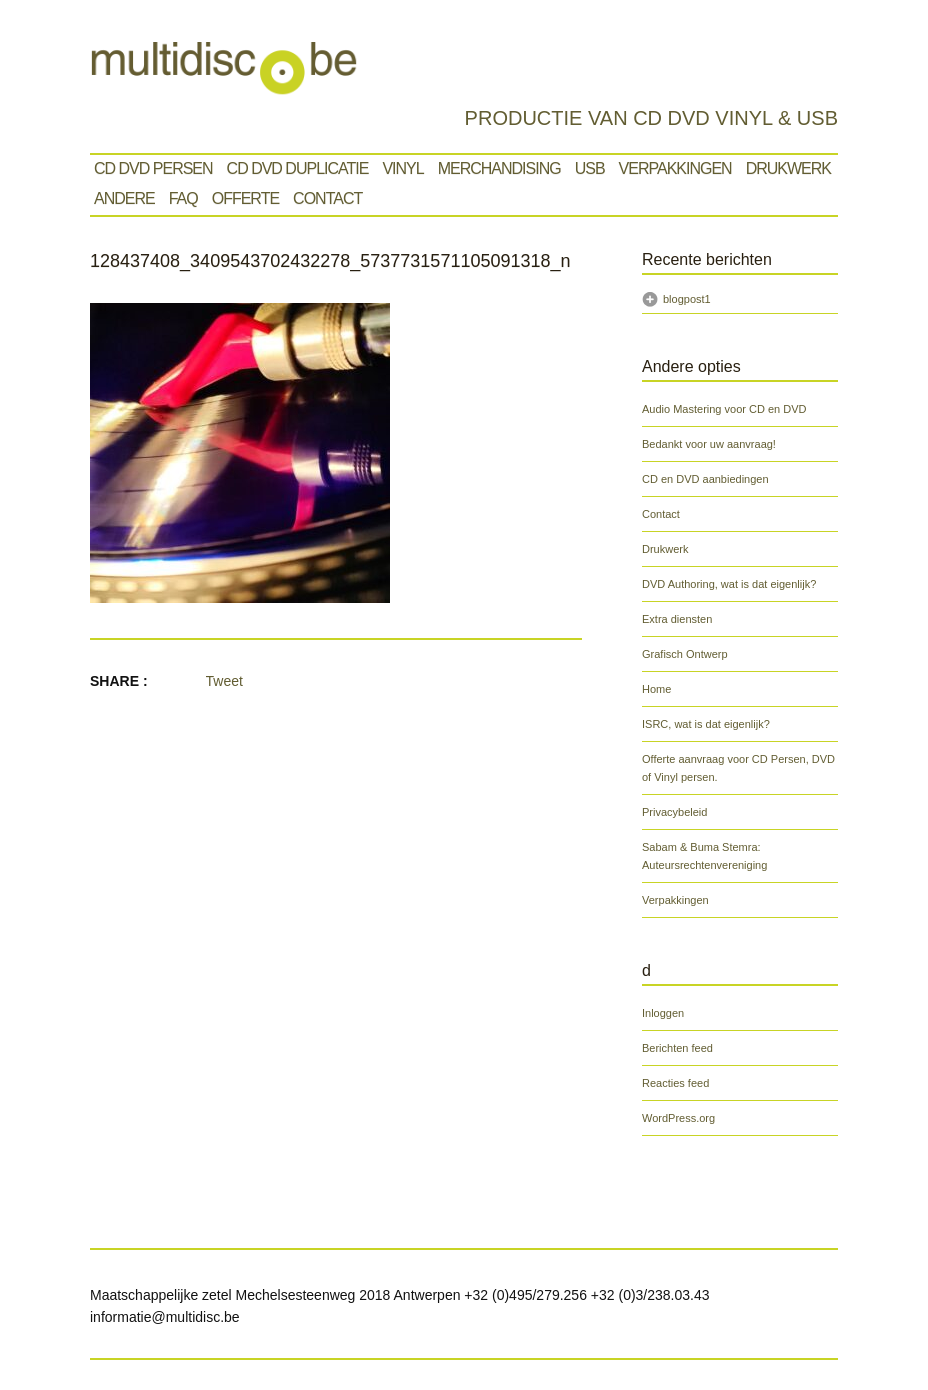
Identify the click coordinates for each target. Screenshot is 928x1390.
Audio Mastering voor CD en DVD (724, 409)
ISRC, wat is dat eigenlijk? (706, 724)
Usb (590, 168)
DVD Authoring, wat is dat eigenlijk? (729, 584)
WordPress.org (678, 1118)
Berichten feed (677, 1048)
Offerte (245, 198)
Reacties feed (675, 1083)
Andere (124, 198)
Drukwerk (788, 168)
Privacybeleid (674, 812)
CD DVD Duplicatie (298, 168)
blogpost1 (687, 299)
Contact (327, 198)
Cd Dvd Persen (153, 168)
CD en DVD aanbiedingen (705, 479)
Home (656, 689)
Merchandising (499, 168)
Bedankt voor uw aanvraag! (709, 444)
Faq (183, 198)
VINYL (402, 168)
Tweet (224, 681)
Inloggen (663, 1013)
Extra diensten (677, 619)
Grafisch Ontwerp (685, 654)
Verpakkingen (675, 168)
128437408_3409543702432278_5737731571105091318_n (330, 261)
